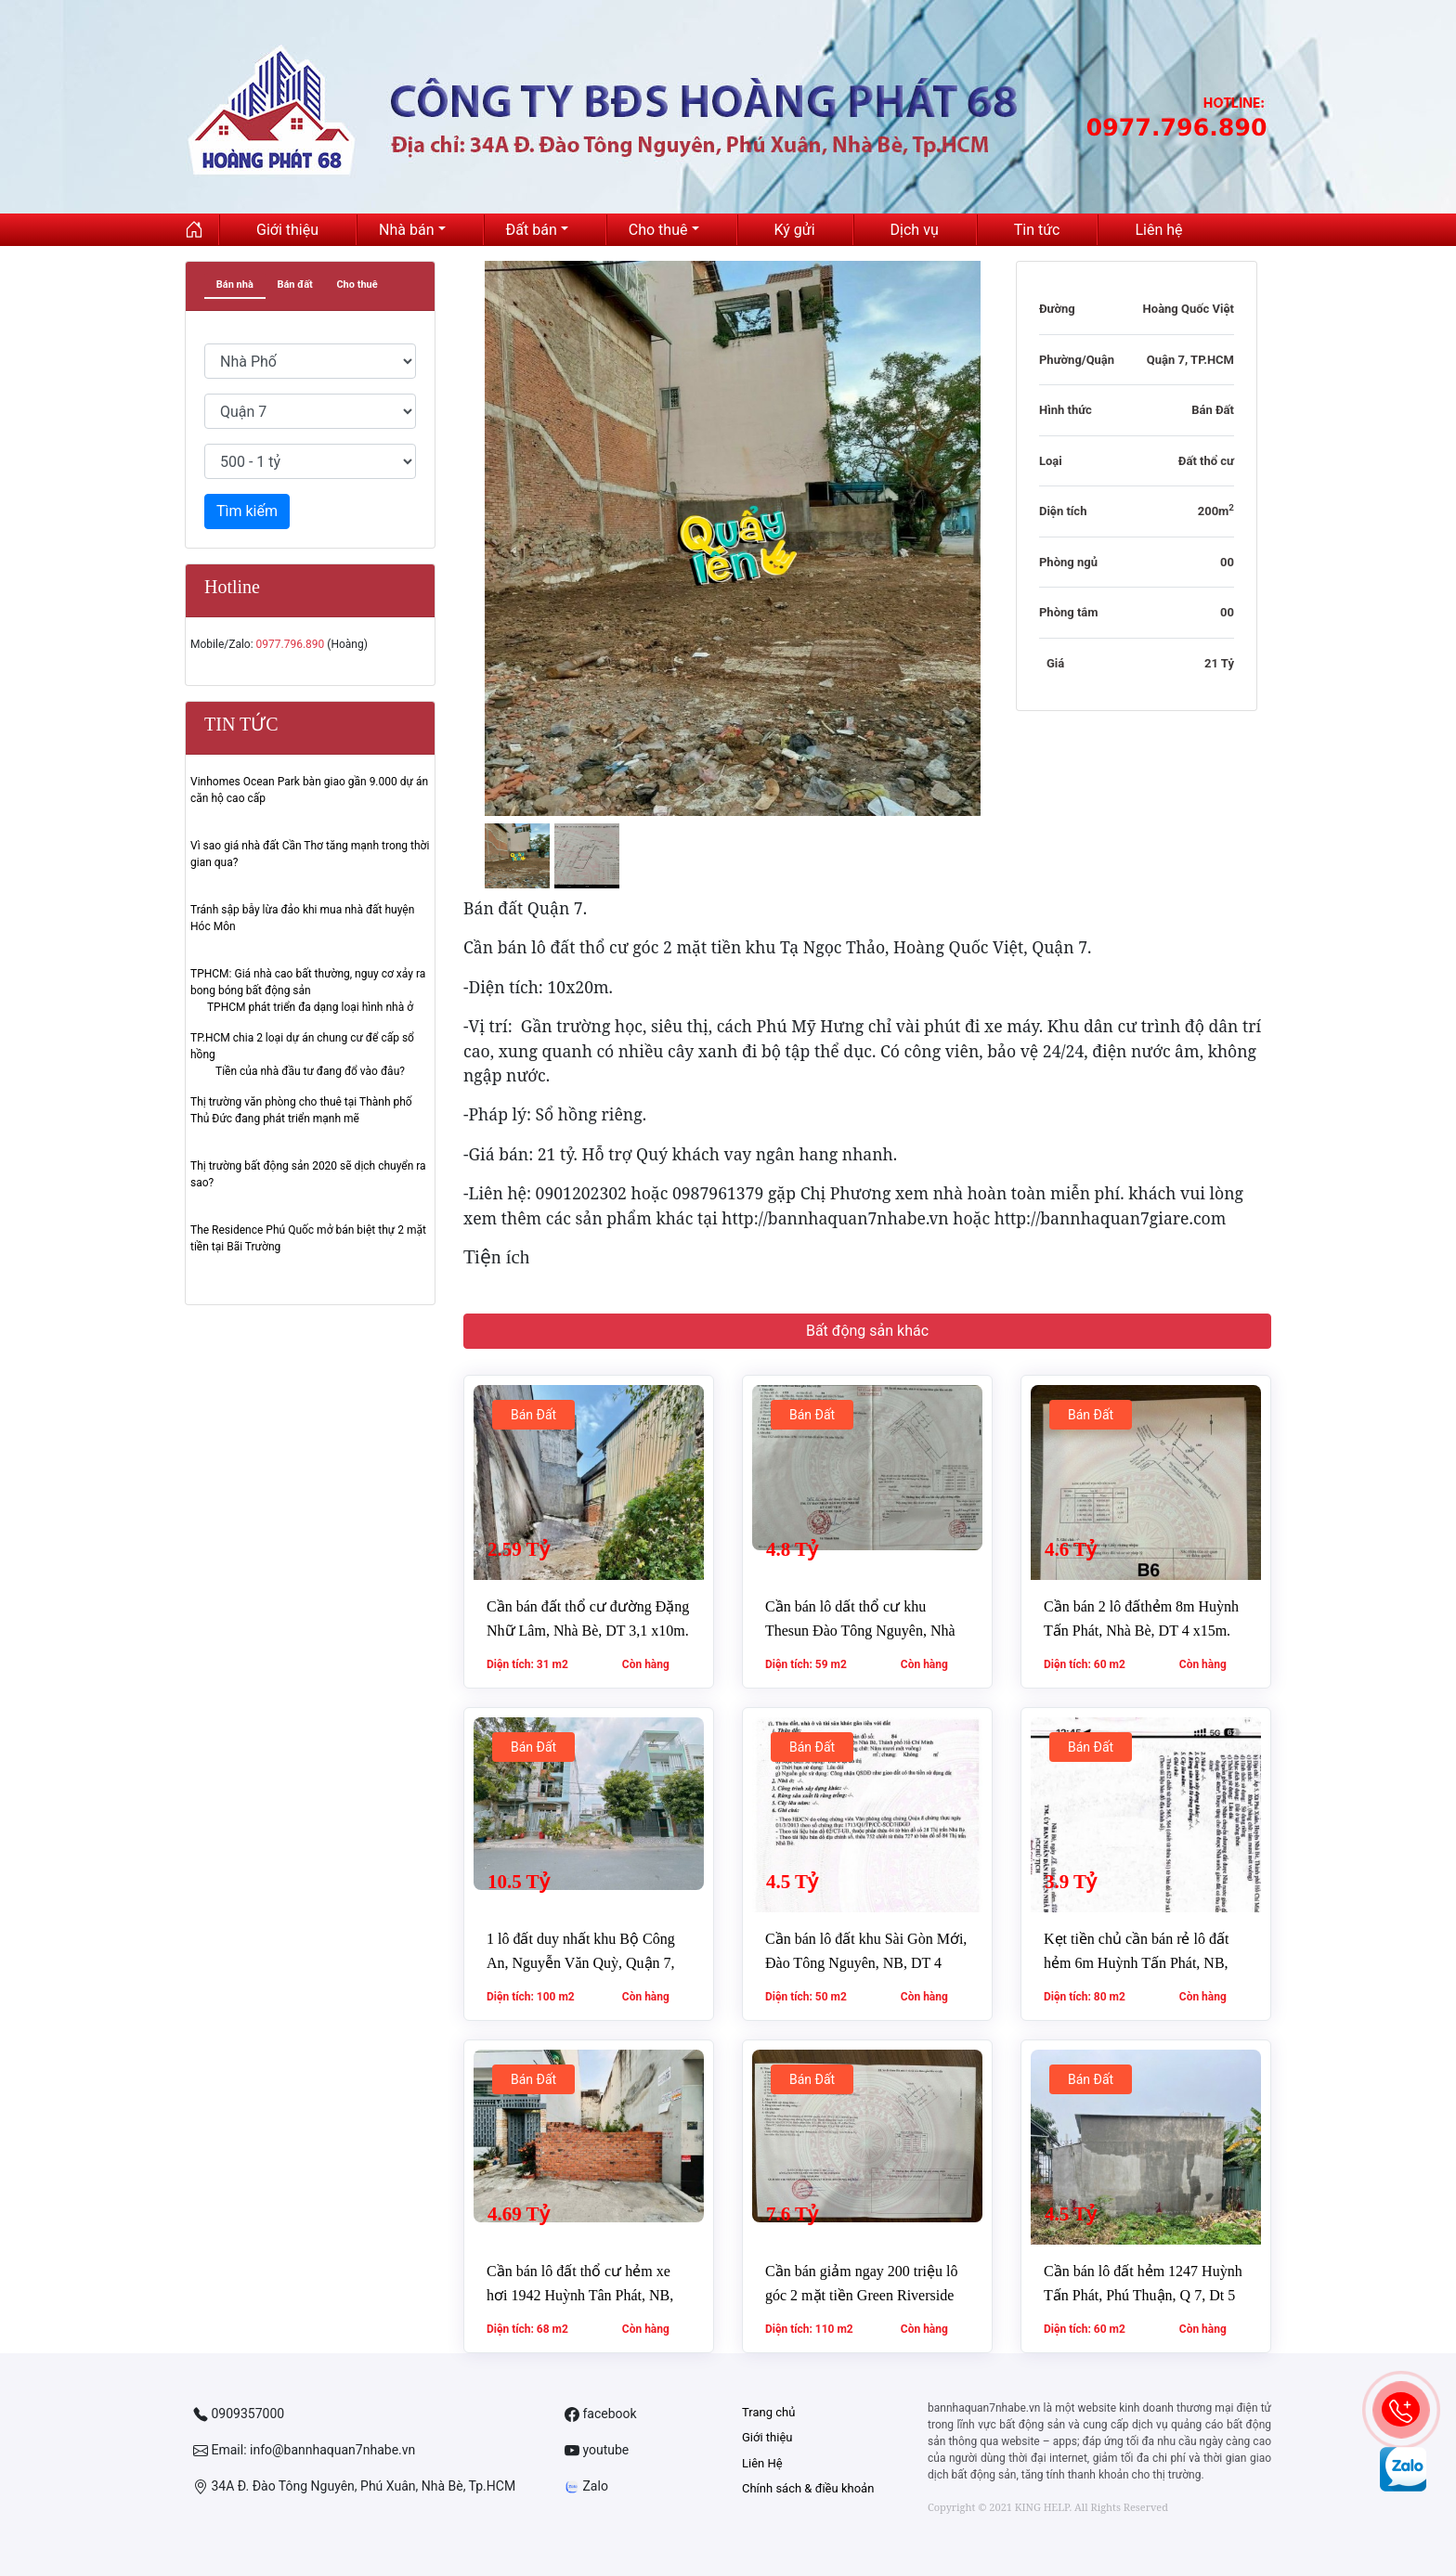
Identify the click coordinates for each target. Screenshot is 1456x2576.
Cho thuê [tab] (356, 284)
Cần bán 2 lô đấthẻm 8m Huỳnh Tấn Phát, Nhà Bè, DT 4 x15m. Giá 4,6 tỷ (1141, 1631)
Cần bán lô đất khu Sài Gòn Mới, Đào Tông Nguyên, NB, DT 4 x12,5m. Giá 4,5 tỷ (866, 1963)
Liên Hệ (762, 2463)
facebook (601, 2414)
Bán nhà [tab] (235, 284)
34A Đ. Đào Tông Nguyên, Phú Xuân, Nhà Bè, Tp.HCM (354, 2486)
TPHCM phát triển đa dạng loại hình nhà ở (310, 1007)
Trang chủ (768, 2412)
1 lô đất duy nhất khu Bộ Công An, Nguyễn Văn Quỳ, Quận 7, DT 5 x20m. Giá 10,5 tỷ (581, 1963)
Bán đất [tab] (294, 284)
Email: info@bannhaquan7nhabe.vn (304, 2450)
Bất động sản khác (867, 1331)
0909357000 (238, 2414)
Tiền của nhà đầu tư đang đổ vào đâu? (310, 1071)
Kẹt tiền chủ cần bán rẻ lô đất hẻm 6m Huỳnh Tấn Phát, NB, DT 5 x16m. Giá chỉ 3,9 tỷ (1136, 1963)
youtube (597, 2450)
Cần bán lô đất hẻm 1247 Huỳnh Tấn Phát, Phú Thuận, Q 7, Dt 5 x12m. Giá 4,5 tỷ (1143, 2295)
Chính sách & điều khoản (808, 2488)
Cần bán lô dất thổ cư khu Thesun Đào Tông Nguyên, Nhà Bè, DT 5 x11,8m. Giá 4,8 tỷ (860, 1631)
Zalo (586, 2486)
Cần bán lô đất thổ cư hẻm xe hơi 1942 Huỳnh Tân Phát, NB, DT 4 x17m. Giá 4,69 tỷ (580, 2295)
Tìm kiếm (247, 511)
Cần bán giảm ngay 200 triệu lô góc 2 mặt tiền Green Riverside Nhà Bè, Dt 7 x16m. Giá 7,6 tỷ (861, 2295)
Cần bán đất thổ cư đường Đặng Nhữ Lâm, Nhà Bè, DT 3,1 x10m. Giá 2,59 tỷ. (588, 1631)
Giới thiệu (767, 2437)
